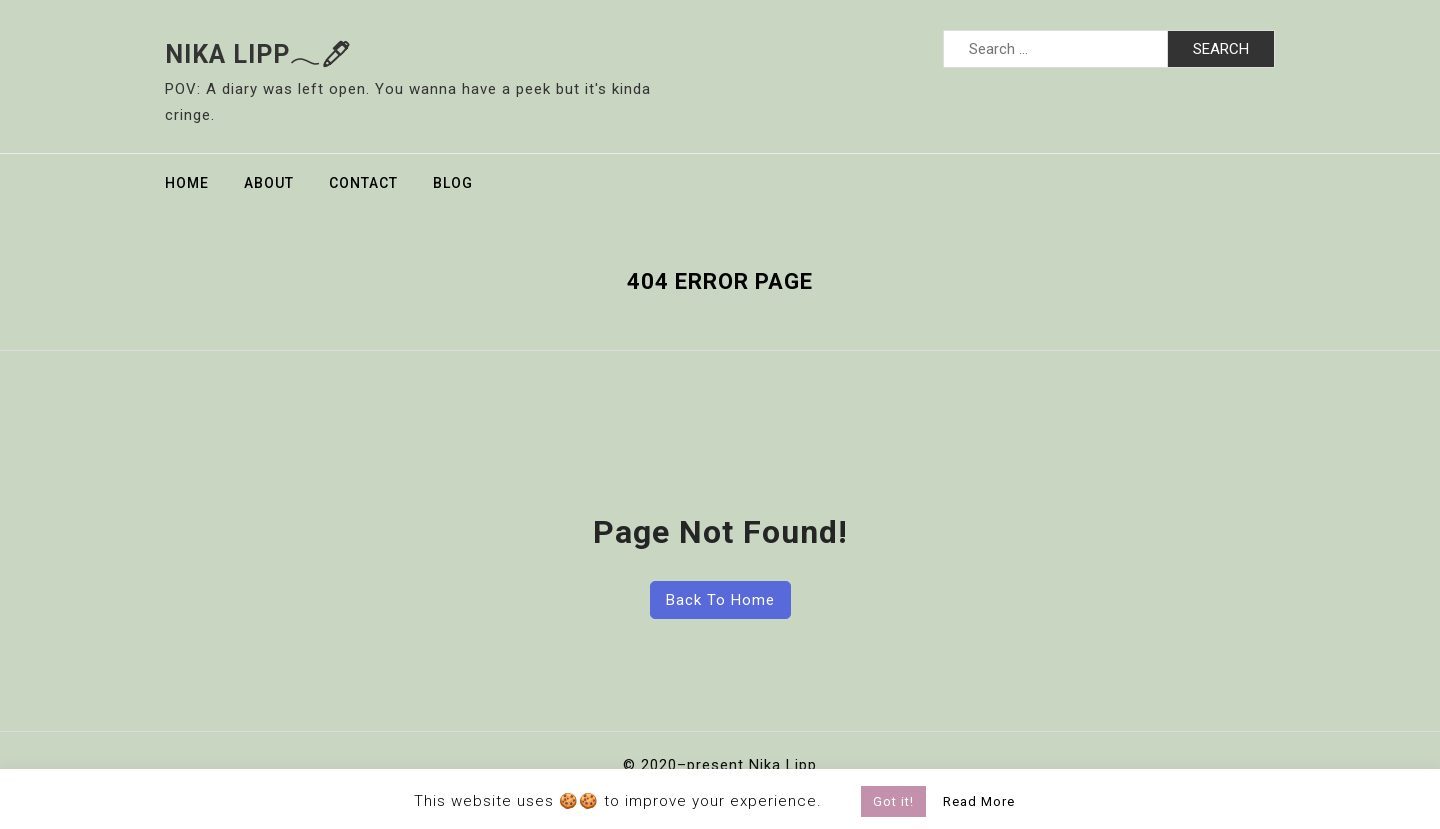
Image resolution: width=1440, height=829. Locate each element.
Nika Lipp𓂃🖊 (259, 54)
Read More (979, 801)
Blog (453, 183)
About (269, 183)
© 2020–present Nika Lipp (720, 765)
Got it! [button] (893, 801)
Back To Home (720, 600)
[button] (844, 797)
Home (187, 183)
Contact (363, 183)
